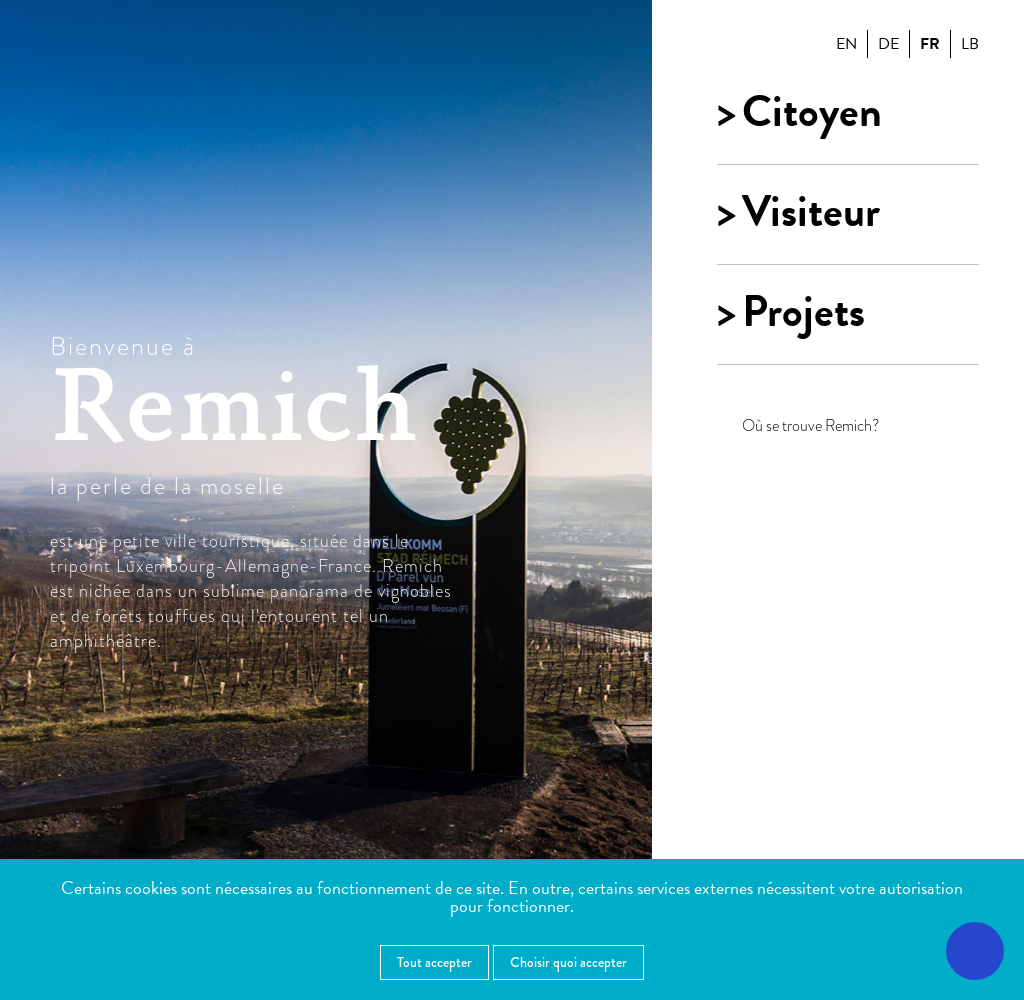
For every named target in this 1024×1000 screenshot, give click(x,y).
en (846, 44)
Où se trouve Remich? (811, 426)
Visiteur (811, 212)
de (888, 44)
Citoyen (812, 112)
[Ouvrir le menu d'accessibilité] (975, 951)
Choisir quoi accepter (568, 962)
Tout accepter (434, 962)
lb (970, 44)
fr (930, 44)
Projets (803, 312)
